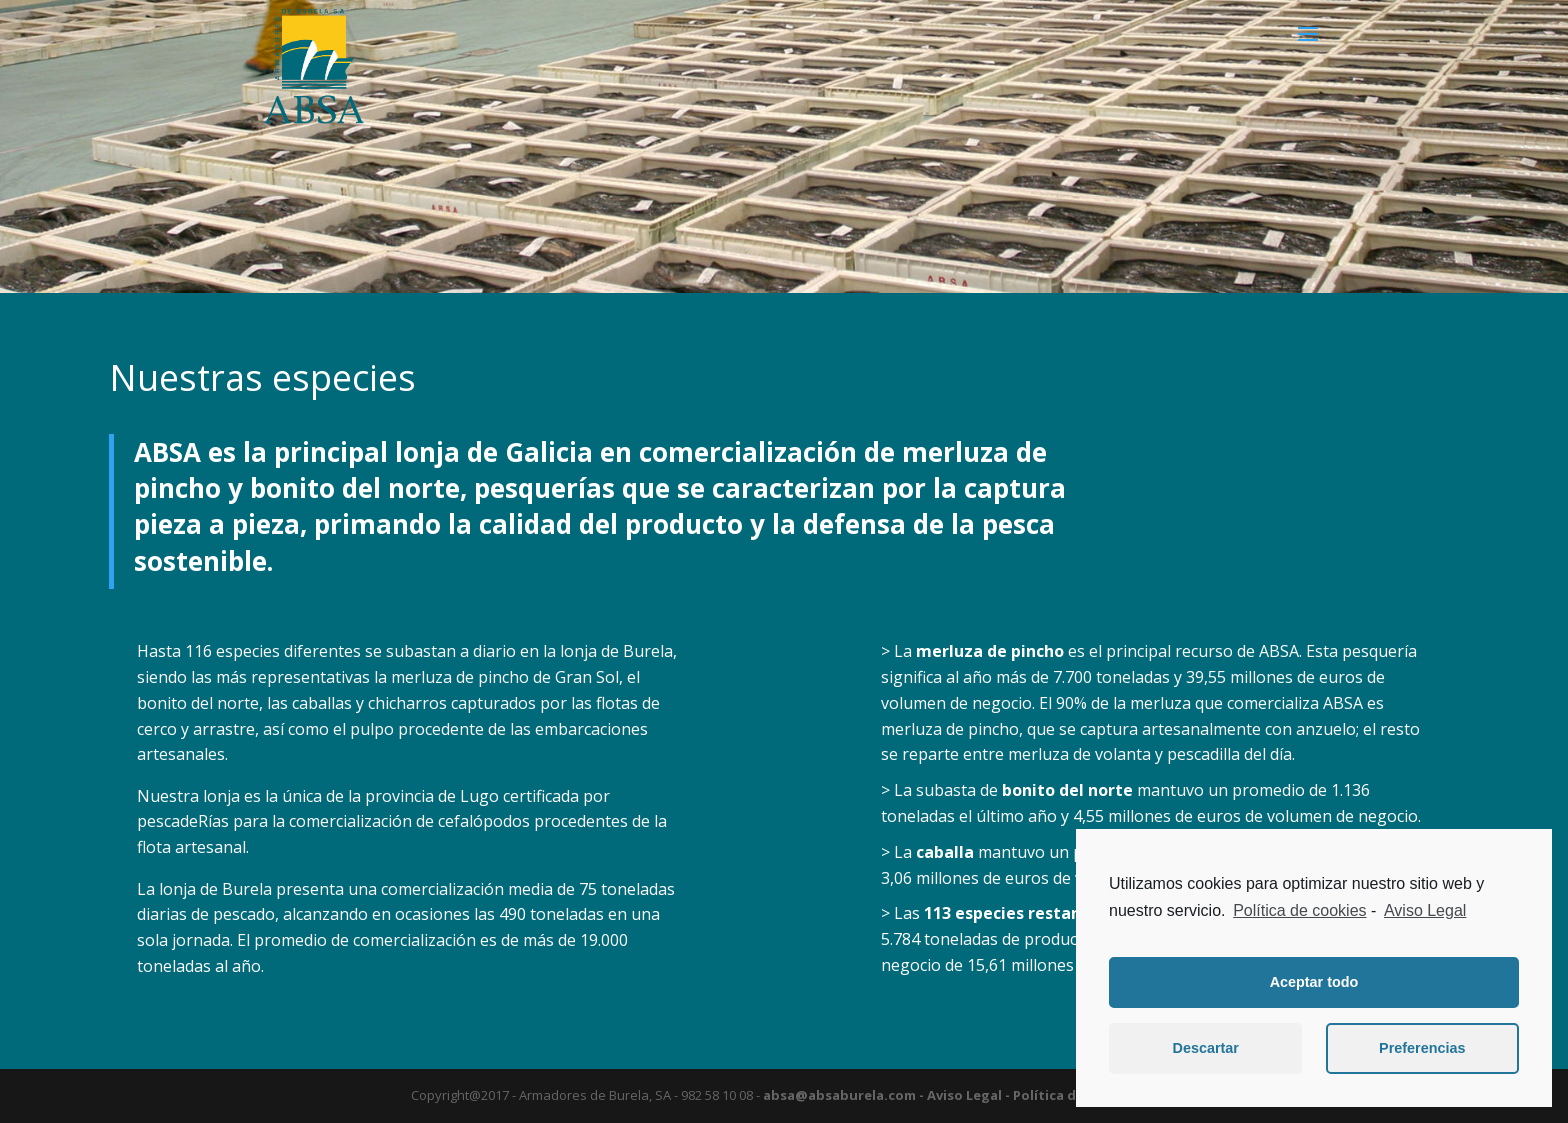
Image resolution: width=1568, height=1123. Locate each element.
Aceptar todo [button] (1314, 982)
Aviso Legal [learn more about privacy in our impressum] (1425, 910)
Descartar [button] (1206, 1048)
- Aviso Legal (959, 1095)
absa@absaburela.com (839, 1095)
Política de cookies (1299, 910)
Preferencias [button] (1422, 1048)
